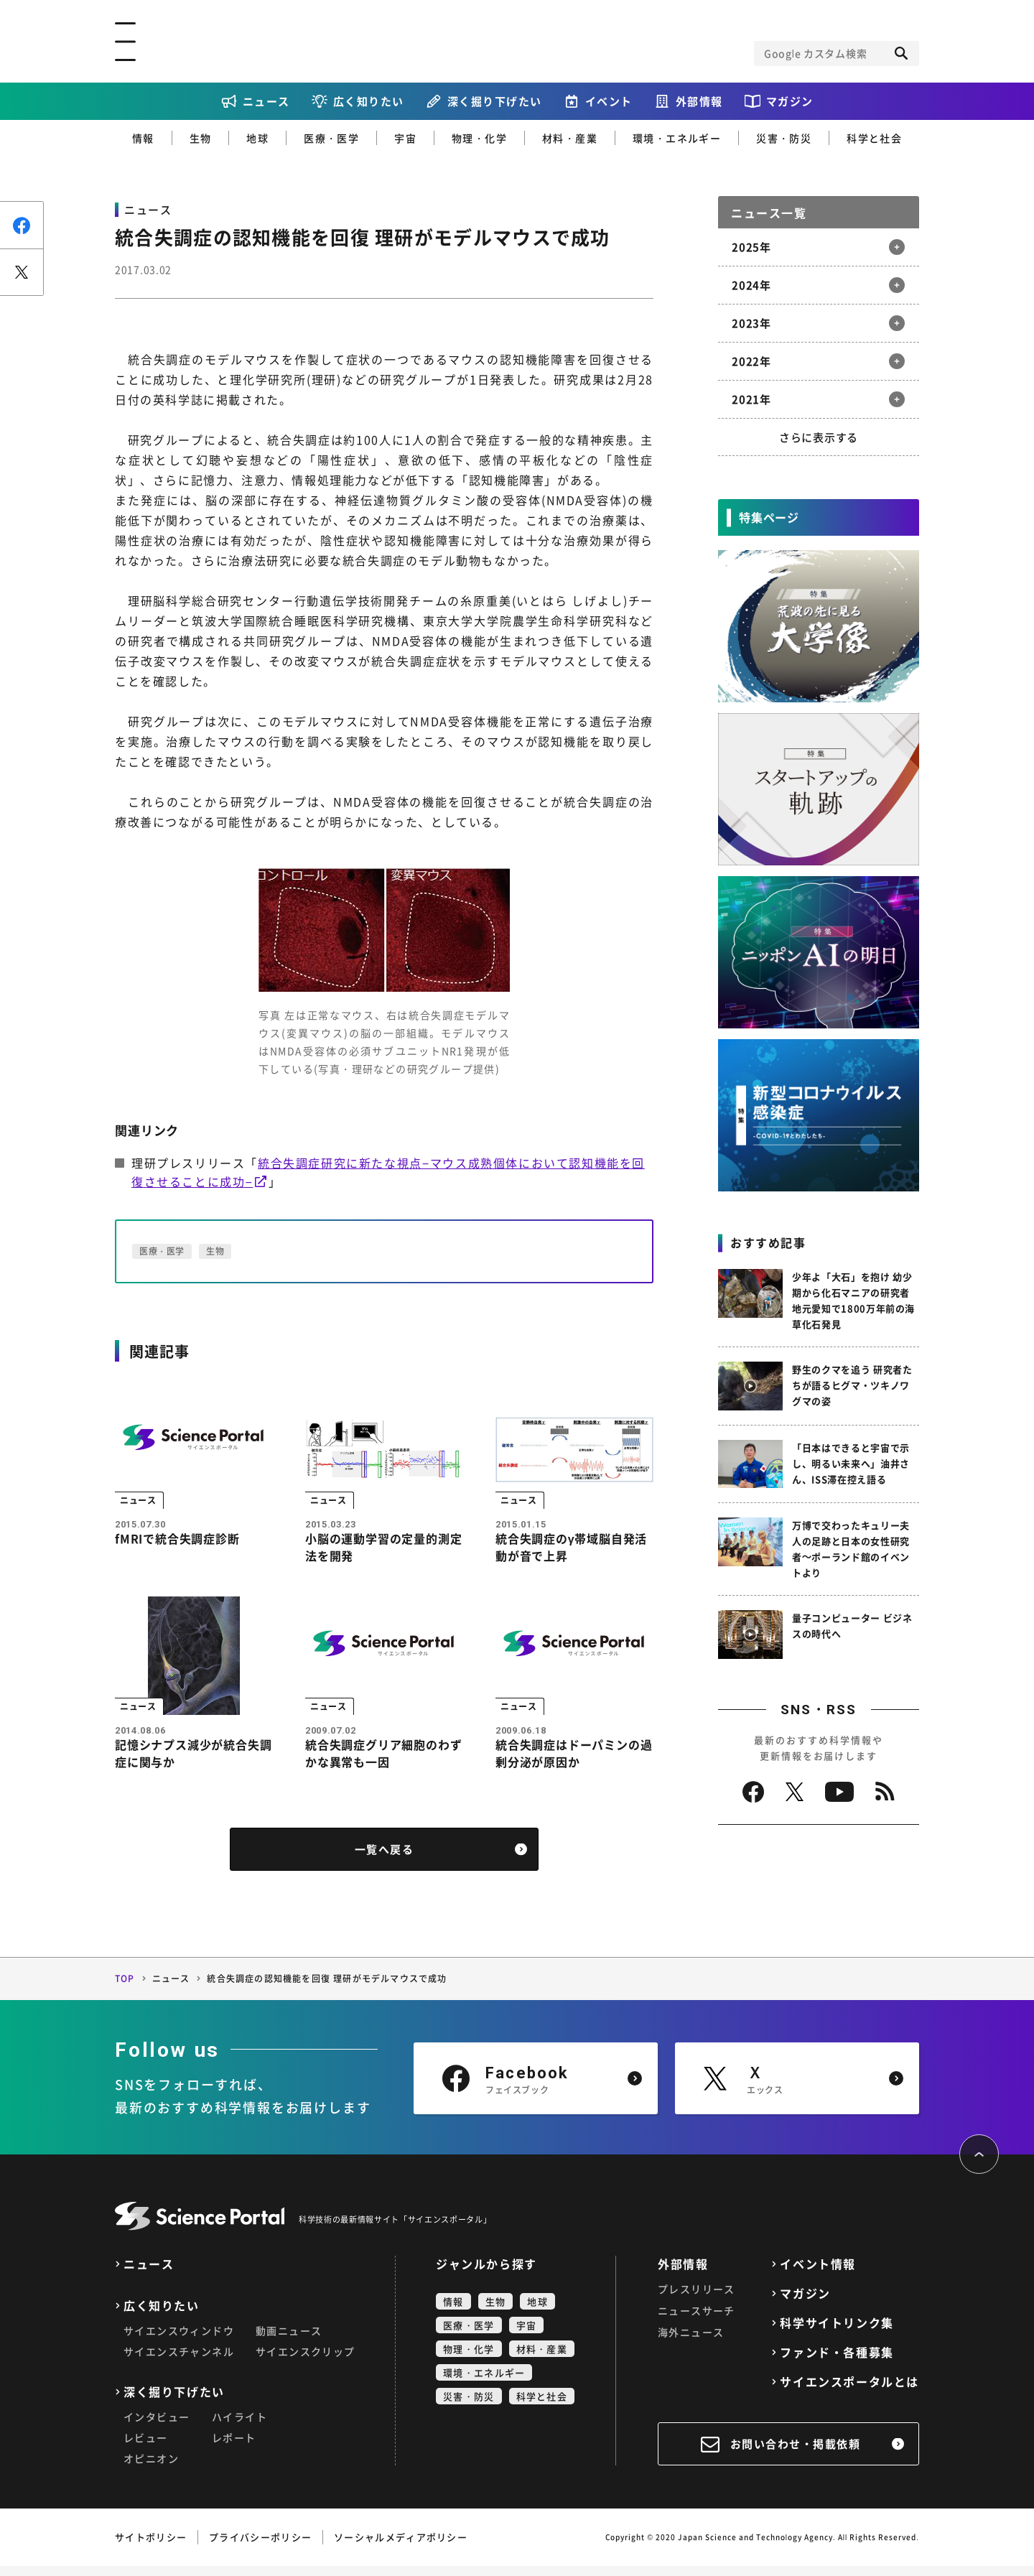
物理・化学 (479, 138)
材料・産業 (569, 138)
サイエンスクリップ (305, 2361)
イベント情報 (818, 2274)
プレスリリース (696, 2299)
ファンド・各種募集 (836, 2362)
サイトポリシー (151, 2547)
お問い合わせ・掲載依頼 (795, 2454)
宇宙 (405, 138)
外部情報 (699, 101)
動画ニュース (289, 2340)
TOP (125, 1988)
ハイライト (239, 2426)
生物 (201, 138)
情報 (143, 138)
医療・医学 (331, 138)
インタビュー (157, 2426)
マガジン (790, 101)
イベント (609, 101)
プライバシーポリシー (260, 2547)
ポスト (21, 271)
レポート (234, 2447)
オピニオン (151, 2468)
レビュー (146, 2447)
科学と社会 (874, 138)
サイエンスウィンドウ (179, 2340)
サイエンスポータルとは (849, 2392)
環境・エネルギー (677, 138)
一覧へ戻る (384, 1859)
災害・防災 (783, 138)
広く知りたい (368, 101)
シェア (21, 225)
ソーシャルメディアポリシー (400, 2547)
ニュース (266, 101)
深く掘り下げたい (494, 101)
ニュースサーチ (696, 2320)
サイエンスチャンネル (179, 2361)
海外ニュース (691, 2342)
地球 (257, 138)
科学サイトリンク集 (836, 2333)
